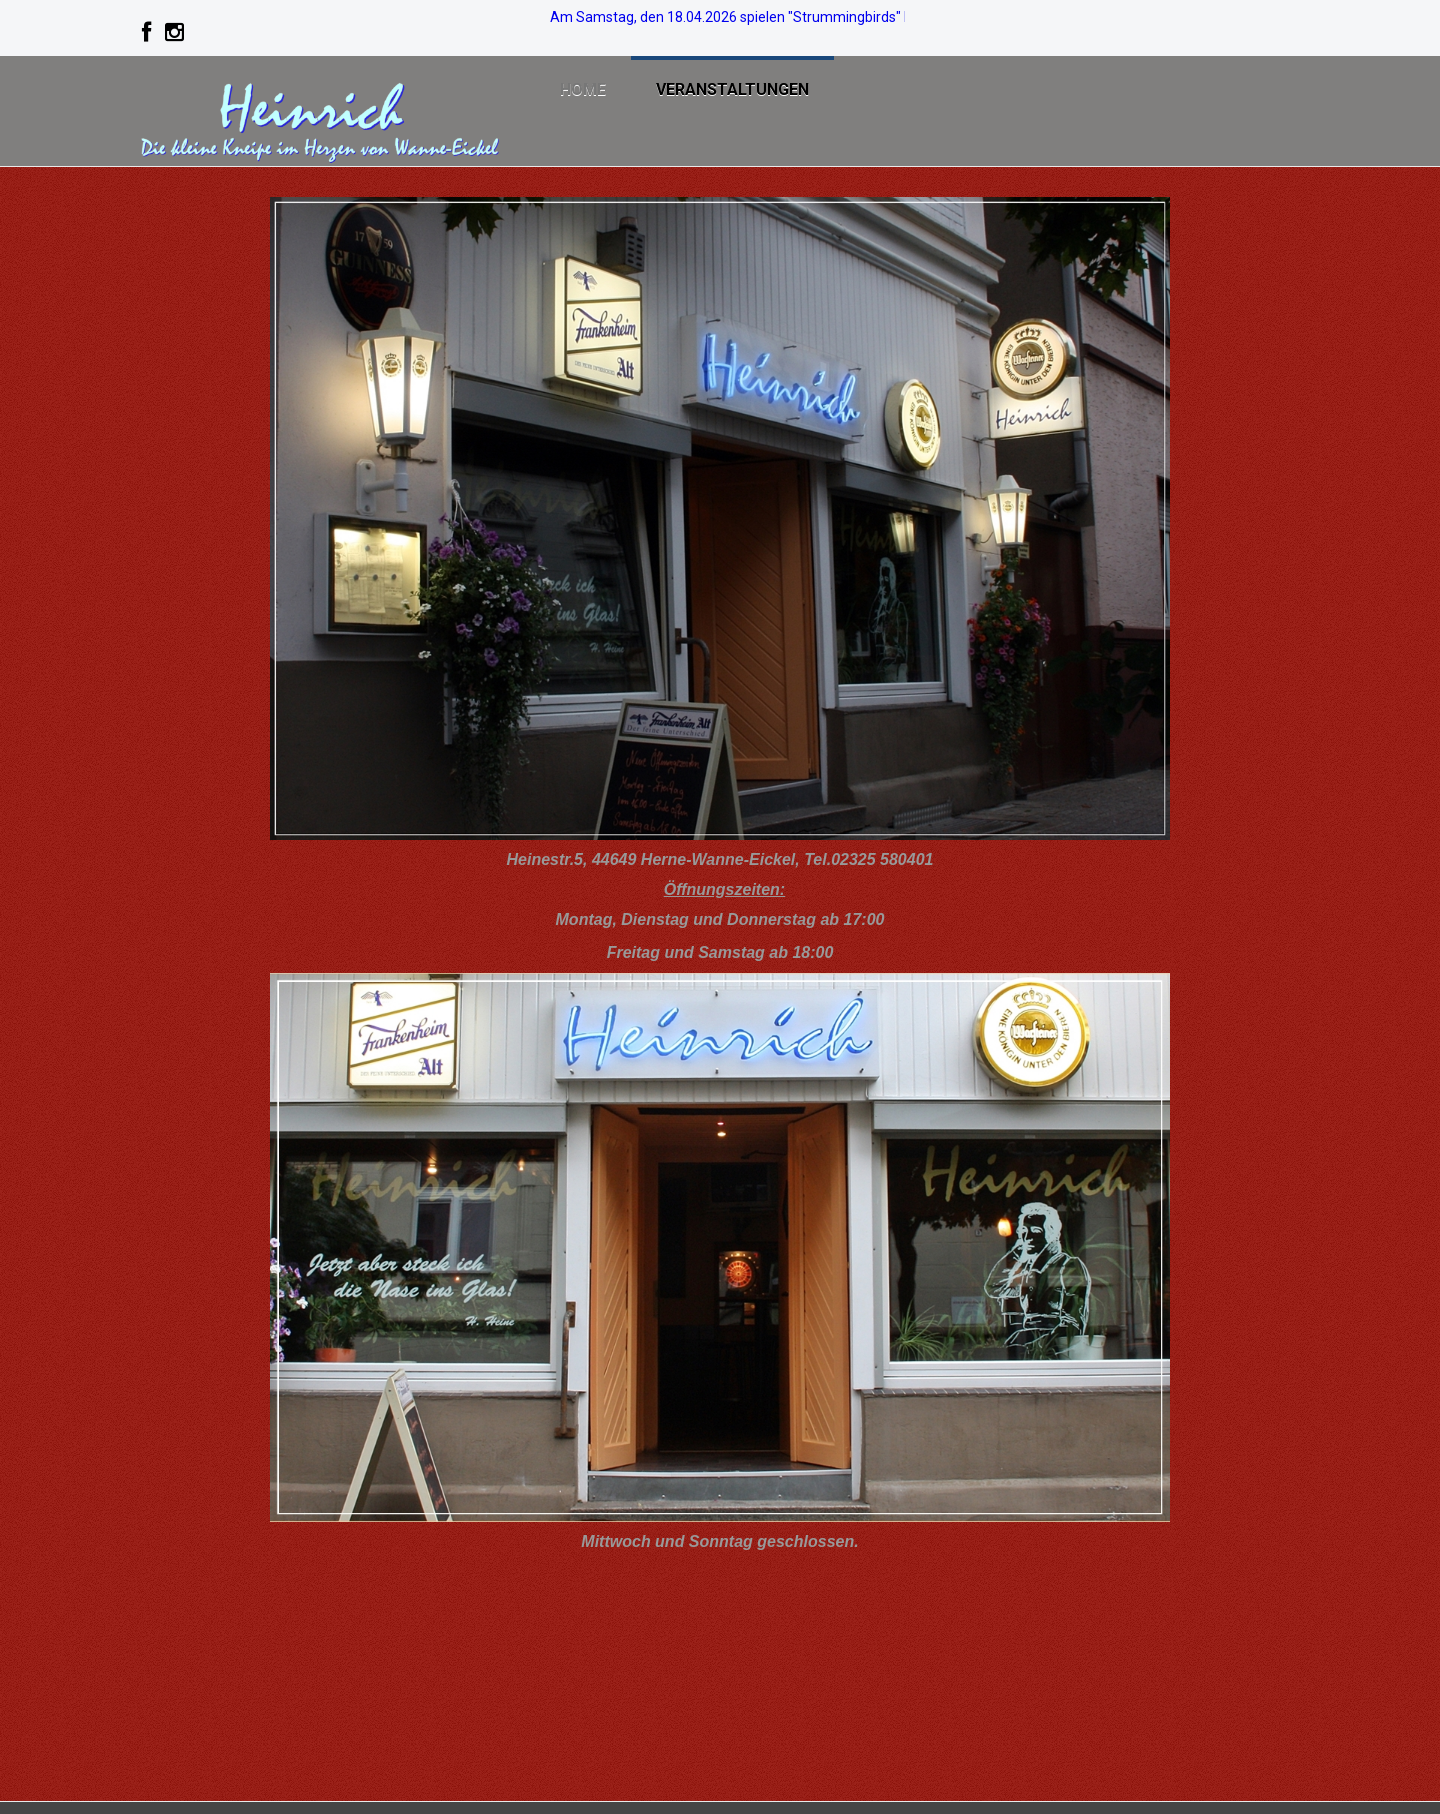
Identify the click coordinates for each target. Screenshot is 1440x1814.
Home (583, 89)
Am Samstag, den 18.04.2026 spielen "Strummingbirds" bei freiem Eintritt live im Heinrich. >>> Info (859, 17)
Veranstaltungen (732, 89)
